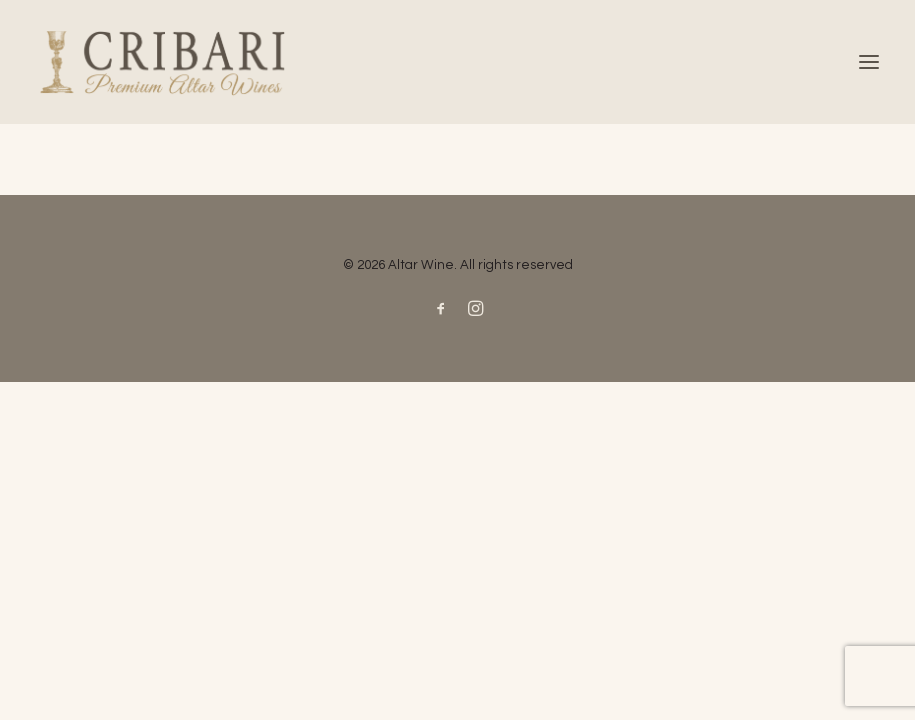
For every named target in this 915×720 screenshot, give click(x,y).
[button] (869, 62)
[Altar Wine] (457, 62)
